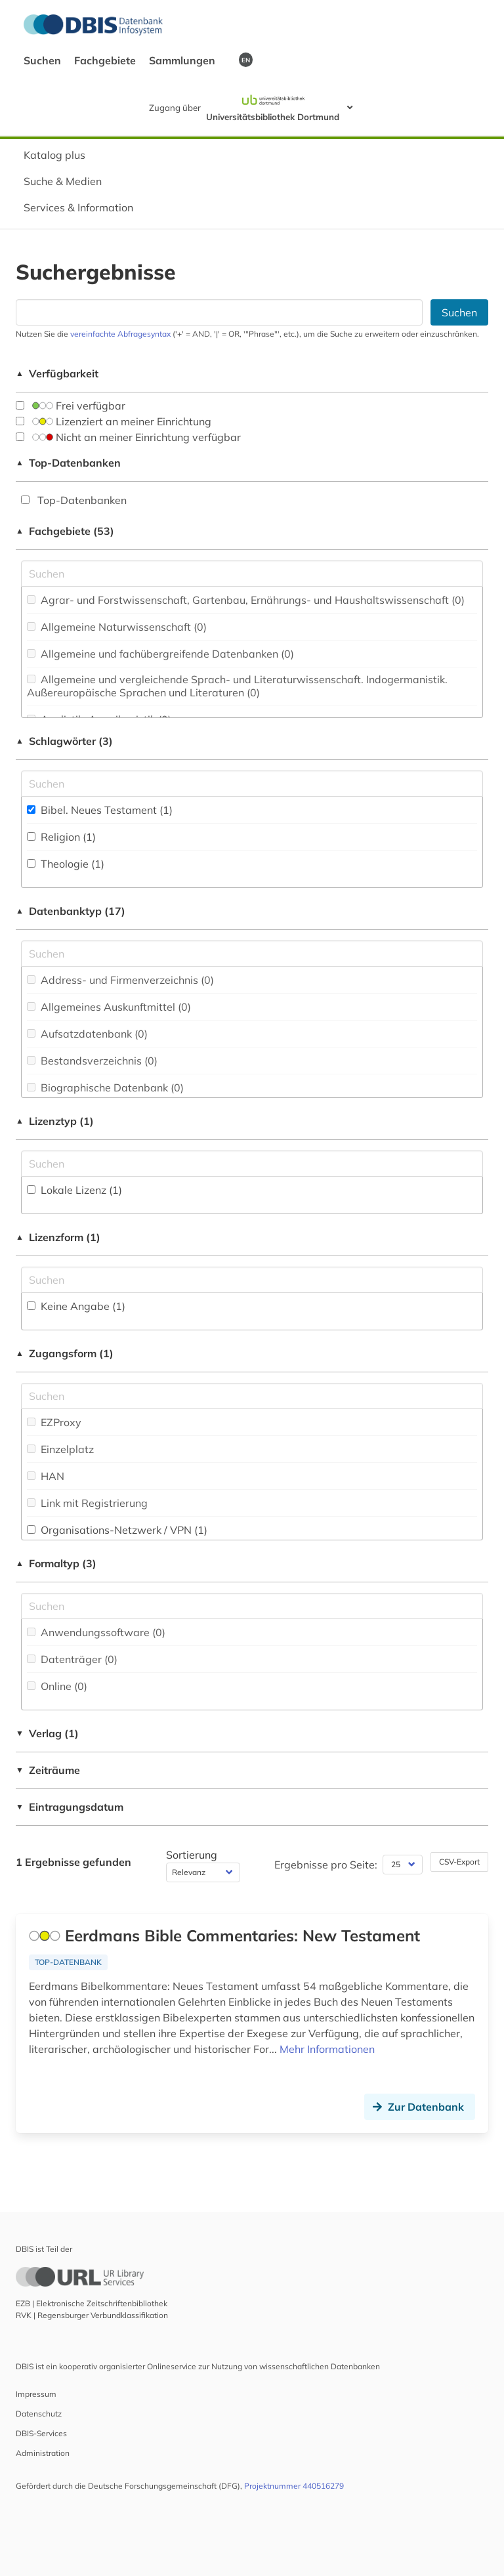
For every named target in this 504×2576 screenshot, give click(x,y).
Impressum (36, 2394)
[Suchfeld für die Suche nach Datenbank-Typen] (252, 953)
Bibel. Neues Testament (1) (100, 809)
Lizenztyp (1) (55, 1121)
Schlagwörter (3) (64, 741)
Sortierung (191, 1854)
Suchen (44, 60)
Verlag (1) (47, 1733)
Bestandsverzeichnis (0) (92, 1060)
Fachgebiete (106, 60)
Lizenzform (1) (58, 1237)
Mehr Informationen (327, 2049)
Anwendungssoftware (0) (96, 1632)
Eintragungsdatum (69, 1806)
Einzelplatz (60, 1449)
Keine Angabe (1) (76, 1306)
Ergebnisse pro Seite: (325, 1864)
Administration (43, 2453)
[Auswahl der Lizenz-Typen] (252, 1164)
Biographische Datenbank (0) (105, 1087)
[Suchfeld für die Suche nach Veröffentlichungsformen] (252, 1606)
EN (246, 60)
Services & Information (78, 207)
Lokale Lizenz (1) (74, 1189)
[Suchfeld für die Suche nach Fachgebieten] (252, 573)
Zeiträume (48, 1770)
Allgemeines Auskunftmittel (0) (109, 1006)
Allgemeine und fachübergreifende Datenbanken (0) (160, 653)
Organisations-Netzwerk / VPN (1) (117, 1529)
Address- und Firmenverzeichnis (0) (120, 979)
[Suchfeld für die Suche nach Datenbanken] (219, 312)
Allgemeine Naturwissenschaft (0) (117, 626)
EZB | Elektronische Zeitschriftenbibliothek (91, 2303)
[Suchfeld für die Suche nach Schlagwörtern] (252, 784)
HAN (45, 1476)
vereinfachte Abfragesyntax (120, 334)
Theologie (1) (65, 863)
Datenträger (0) (72, 1659)
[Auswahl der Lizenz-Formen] (252, 1280)
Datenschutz (39, 2413)
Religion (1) (61, 836)
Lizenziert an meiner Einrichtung (113, 421)
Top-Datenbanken (68, 462)
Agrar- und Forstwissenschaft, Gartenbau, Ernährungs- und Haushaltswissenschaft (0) (246, 599)
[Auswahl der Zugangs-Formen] (252, 1396)
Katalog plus (54, 154)
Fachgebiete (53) (65, 531)
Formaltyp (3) (56, 1563)
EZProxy (54, 1422)
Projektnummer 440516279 (294, 2486)
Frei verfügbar (70, 405)
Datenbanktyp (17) (70, 911)
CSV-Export (459, 1862)
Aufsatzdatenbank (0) (87, 1033)
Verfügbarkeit (57, 373)
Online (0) (57, 1686)
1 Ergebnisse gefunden (73, 1862)
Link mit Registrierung (87, 1503)
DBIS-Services (41, 2433)
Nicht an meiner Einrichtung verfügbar (128, 437)
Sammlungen (183, 60)
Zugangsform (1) (65, 1353)
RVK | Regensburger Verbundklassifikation (92, 2315)
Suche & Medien (63, 181)
